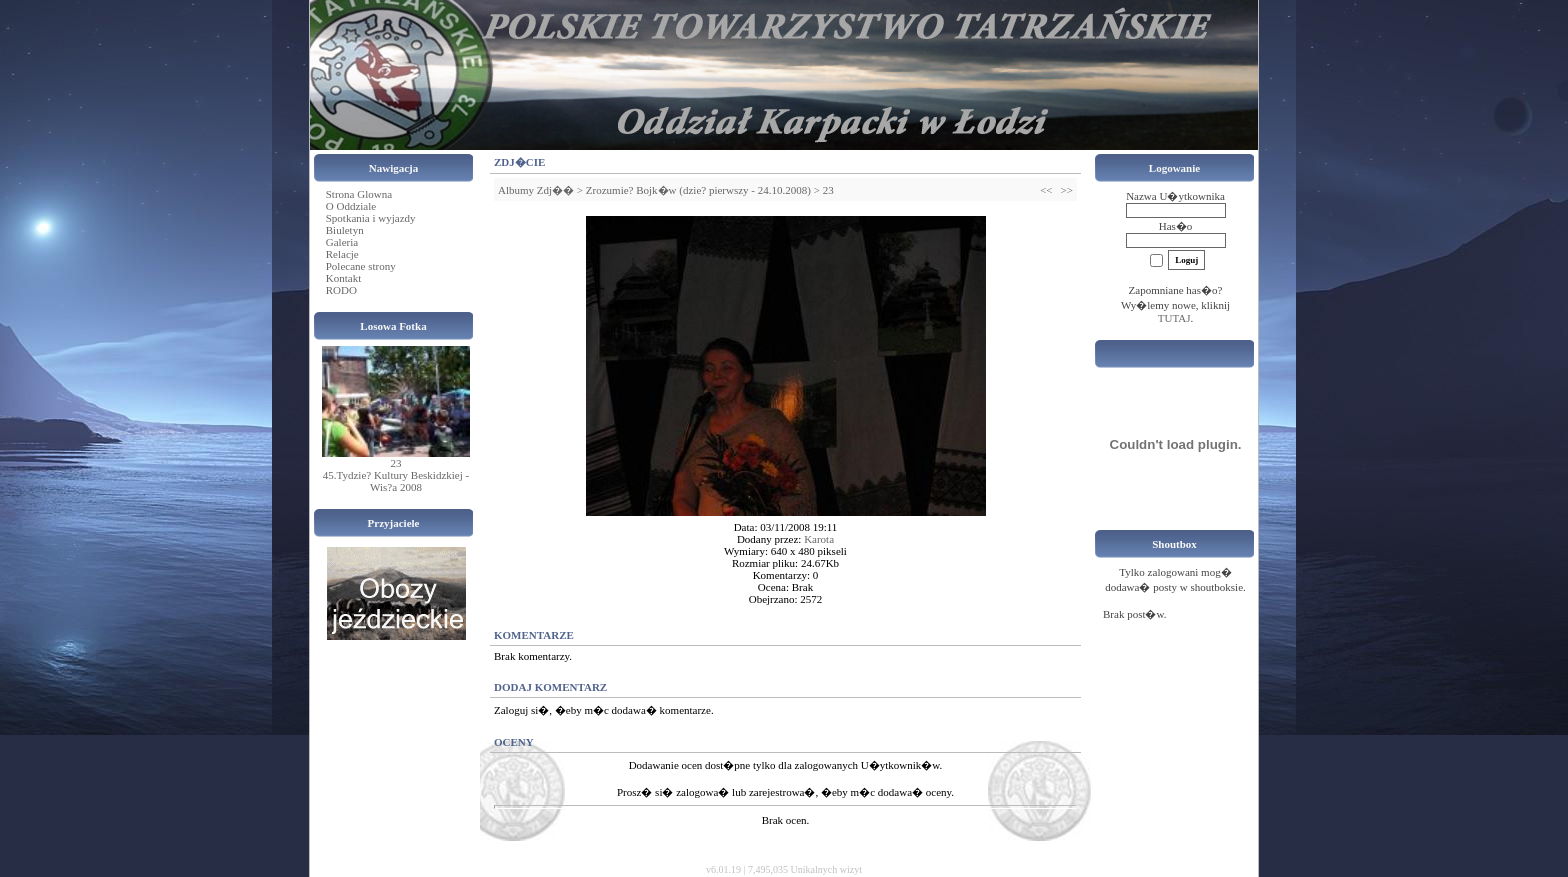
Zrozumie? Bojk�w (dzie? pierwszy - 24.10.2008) (698, 190)
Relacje (342, 254)
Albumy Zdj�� (536, 190)
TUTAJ (1174, 318)
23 (396, 463)
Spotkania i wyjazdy (371, 218)
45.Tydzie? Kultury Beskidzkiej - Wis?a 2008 (396, 481)
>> (1067, 190)
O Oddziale (351, 206)
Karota (819, 539)
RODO (341, 290)
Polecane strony (361, 266)
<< (1046, 190)
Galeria (342, 242)
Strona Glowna (359, 194)
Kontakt (343, 278)
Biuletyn (345, 230)
